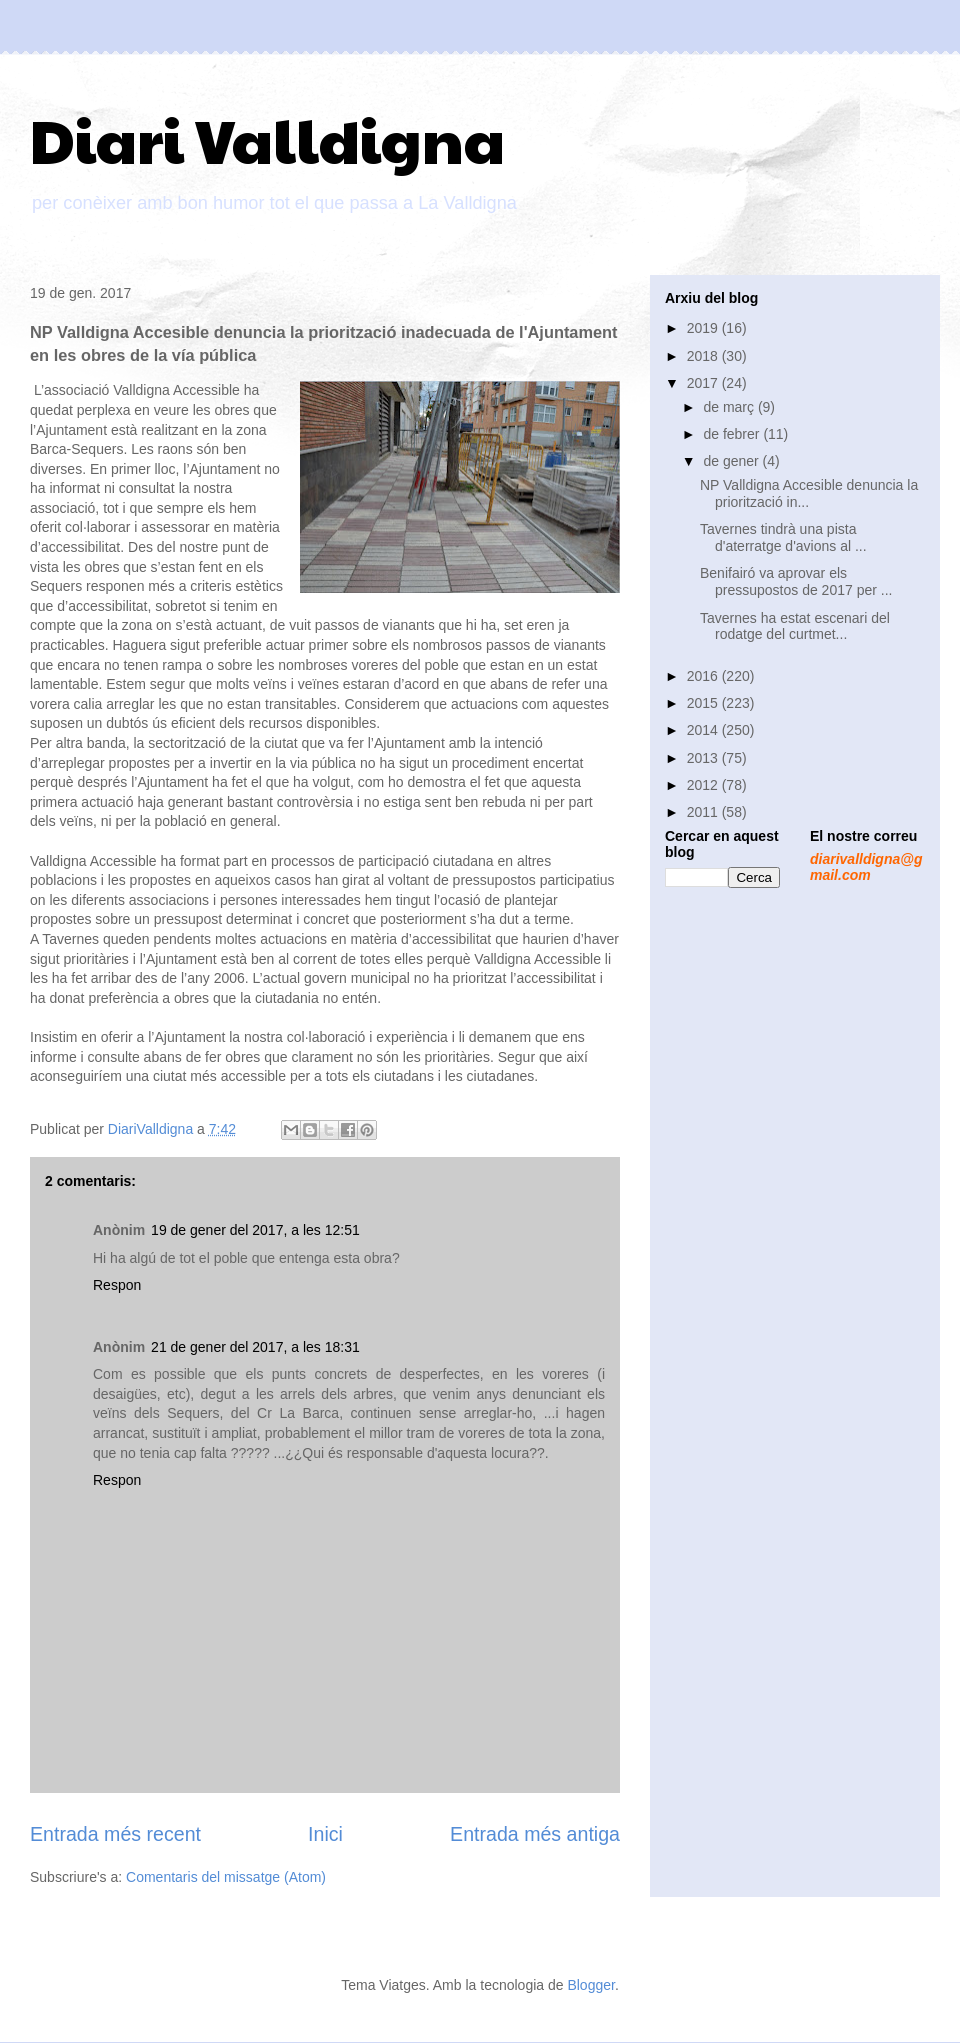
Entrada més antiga (535, 1834)
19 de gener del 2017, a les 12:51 (255, 1230)
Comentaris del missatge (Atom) (226, 1877)
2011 (704, 812)
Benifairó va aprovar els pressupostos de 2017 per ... (796, 581)
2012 (704, 785)
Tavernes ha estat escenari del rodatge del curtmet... (795, 626)
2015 (704, 703)
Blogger (590, 1985)
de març (730, 407)
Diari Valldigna (267, 139)
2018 (704, 356)
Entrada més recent (115, 1834)
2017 (704, 383)
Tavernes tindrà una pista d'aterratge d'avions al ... (783, 537)
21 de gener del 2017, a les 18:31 (255, 1347)
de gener (732, 461)
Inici (325, 1834)
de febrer (733, 434)
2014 (704, 730)
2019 (704, 328)
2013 (704, 758)
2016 (704, 676)
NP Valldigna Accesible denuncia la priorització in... (809, 493)
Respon (117, 1285)
